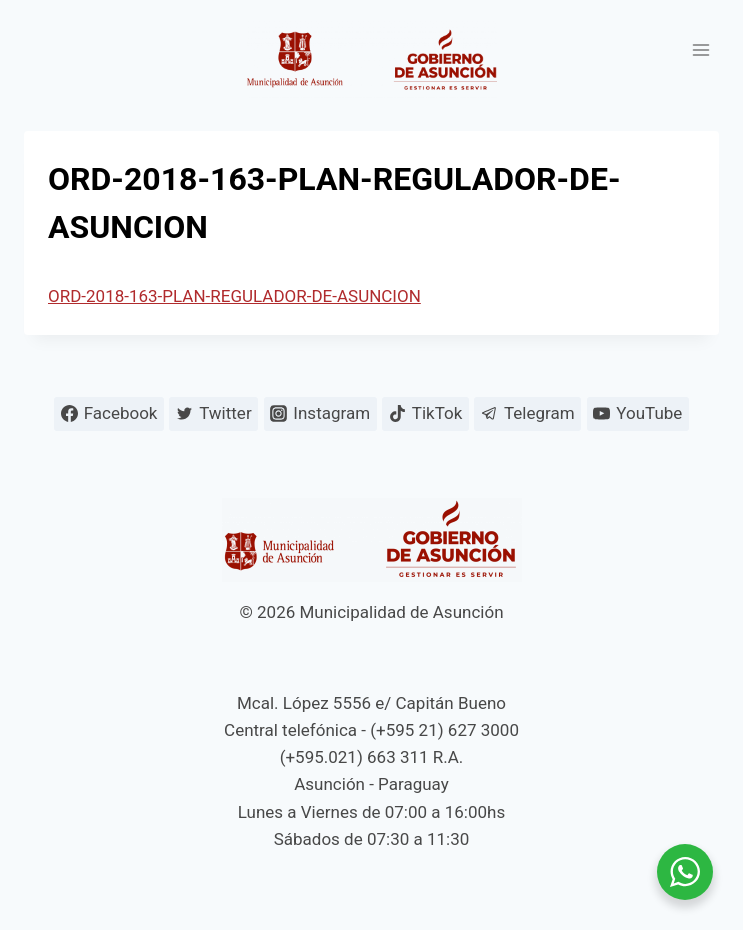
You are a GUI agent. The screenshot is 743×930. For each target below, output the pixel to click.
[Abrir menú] (700, 49)
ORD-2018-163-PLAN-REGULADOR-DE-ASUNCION (234, 296)
